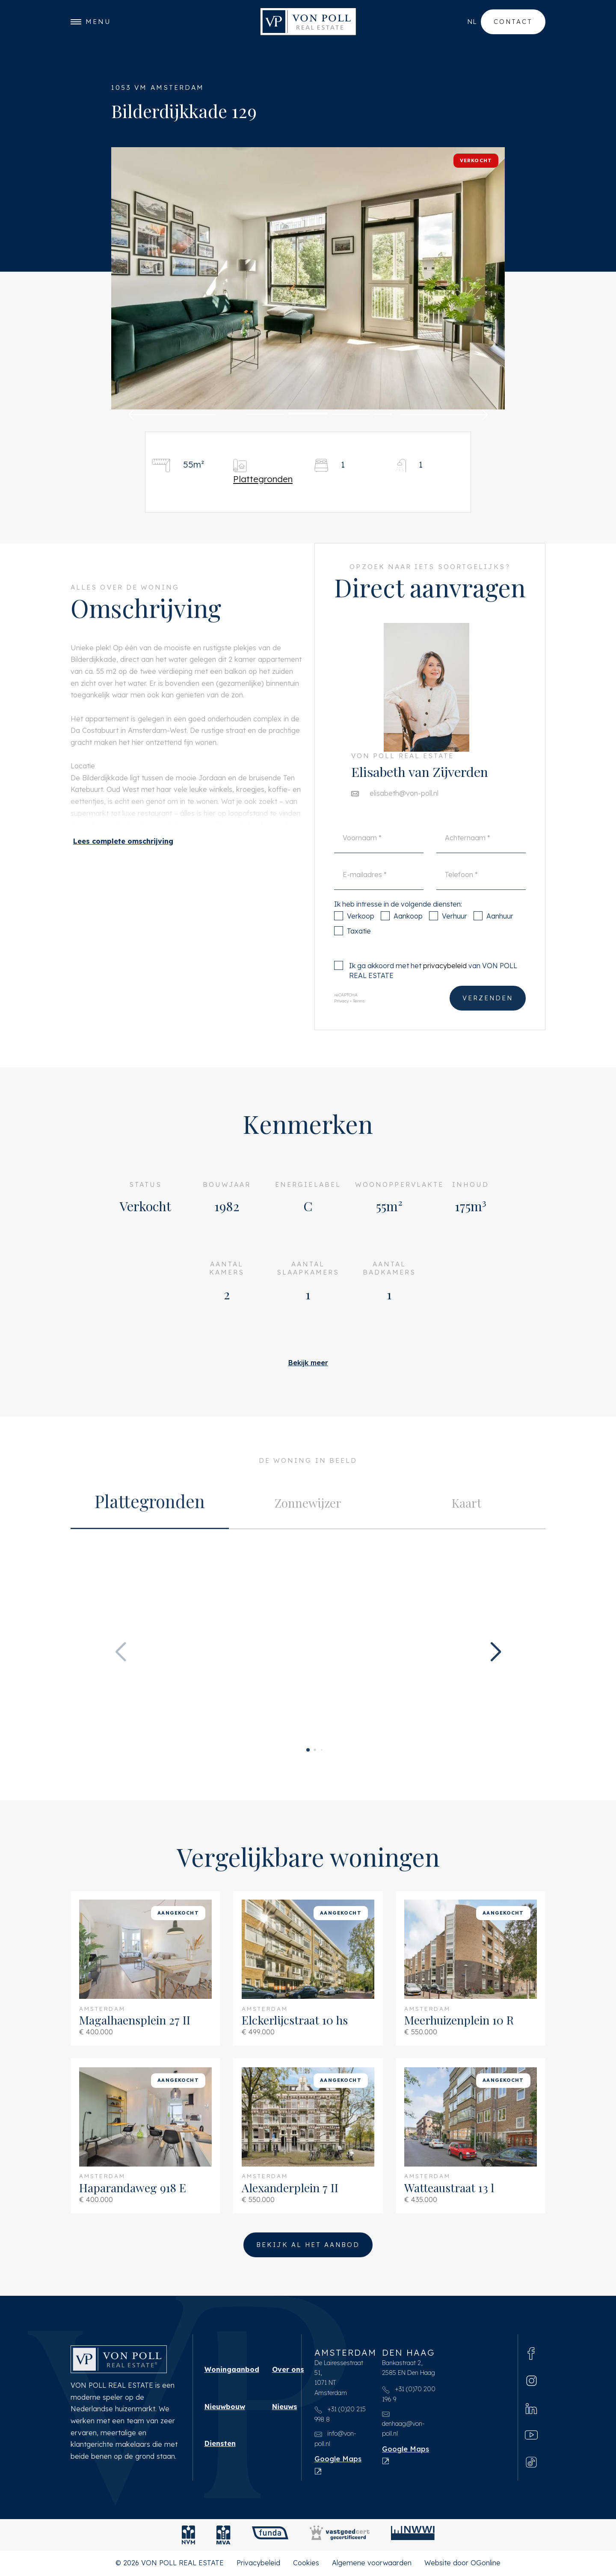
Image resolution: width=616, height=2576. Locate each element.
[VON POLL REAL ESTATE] (308, 22)
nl (472, 22)
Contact (513, 22)
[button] (172, 415)
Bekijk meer (308, 1362)
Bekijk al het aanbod (307, 2245)
